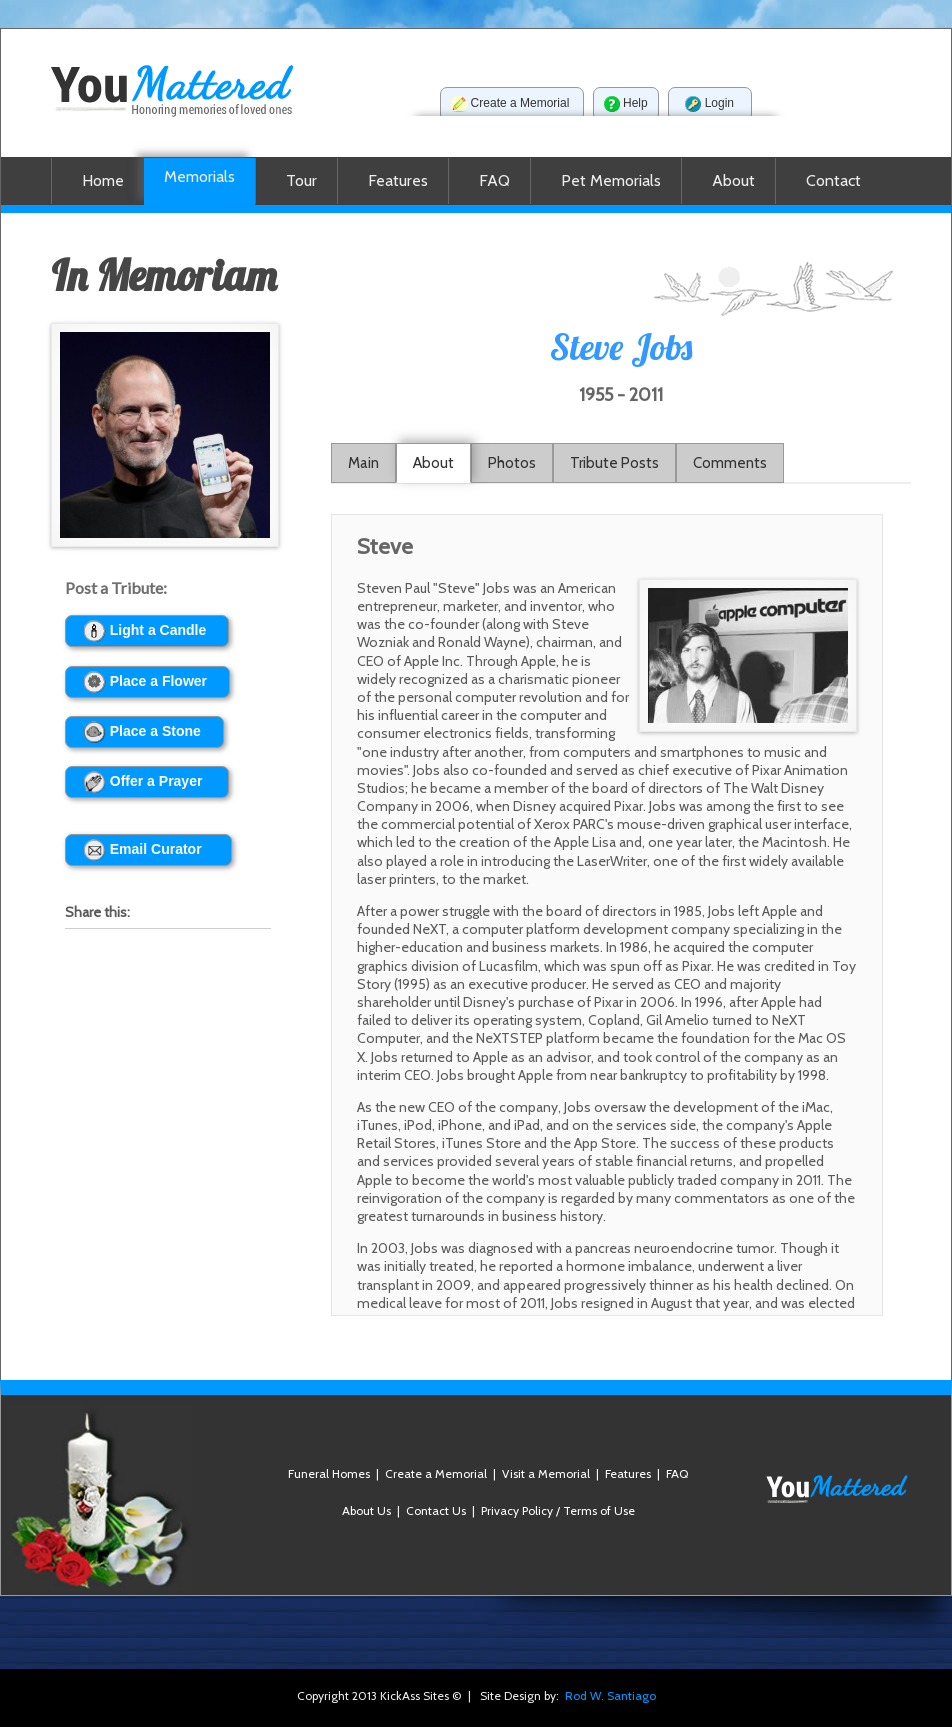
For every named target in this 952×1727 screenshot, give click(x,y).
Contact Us (436, 1510)
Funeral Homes (329, 1473)
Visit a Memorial (546, 1473)
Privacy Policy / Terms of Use (558, 1510)
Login (710, 104)
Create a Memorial (511, 104)
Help (626, 104)
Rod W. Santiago (610, 1695)
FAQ (677, 1473)
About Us (366, 1510)
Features (628, 1473)
